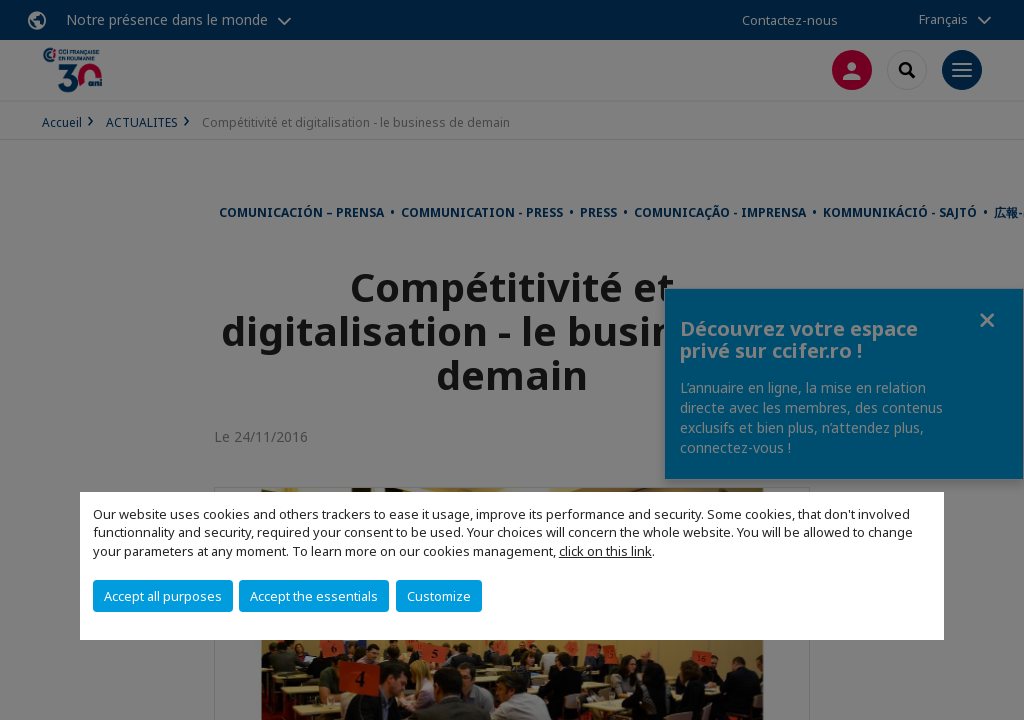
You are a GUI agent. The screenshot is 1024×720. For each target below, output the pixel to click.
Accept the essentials (314, 596)
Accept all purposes (163, 596)
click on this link (605, 551)
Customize (439, 596)
